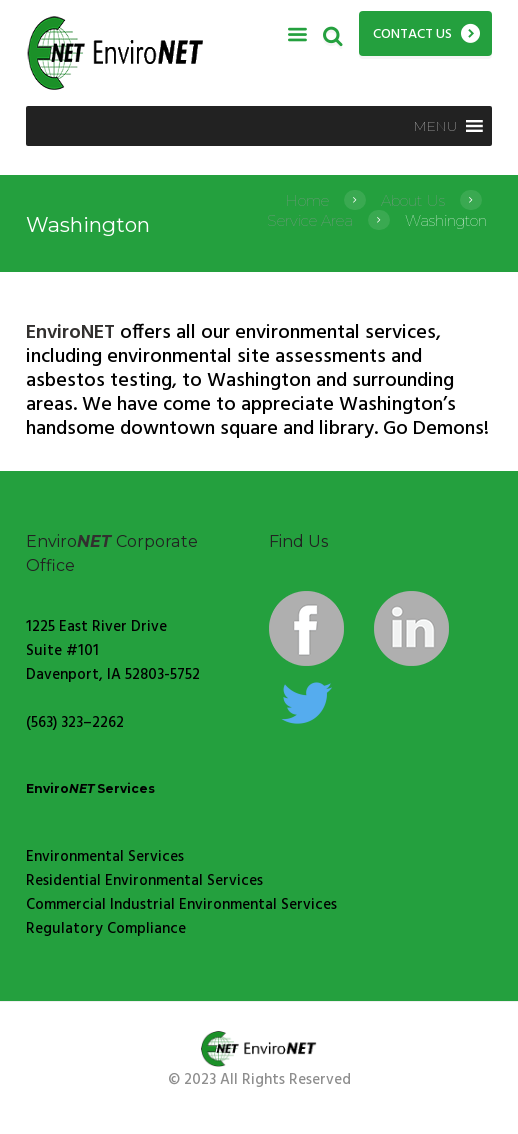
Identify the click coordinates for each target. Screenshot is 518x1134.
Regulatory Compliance (106, 929)
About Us (413, 200)
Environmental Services (105, 857)
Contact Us (412, 34)
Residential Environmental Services (144, 881)
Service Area (310, 220)
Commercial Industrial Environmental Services (181, 905)
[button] (435, 126)
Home (307, 200)
